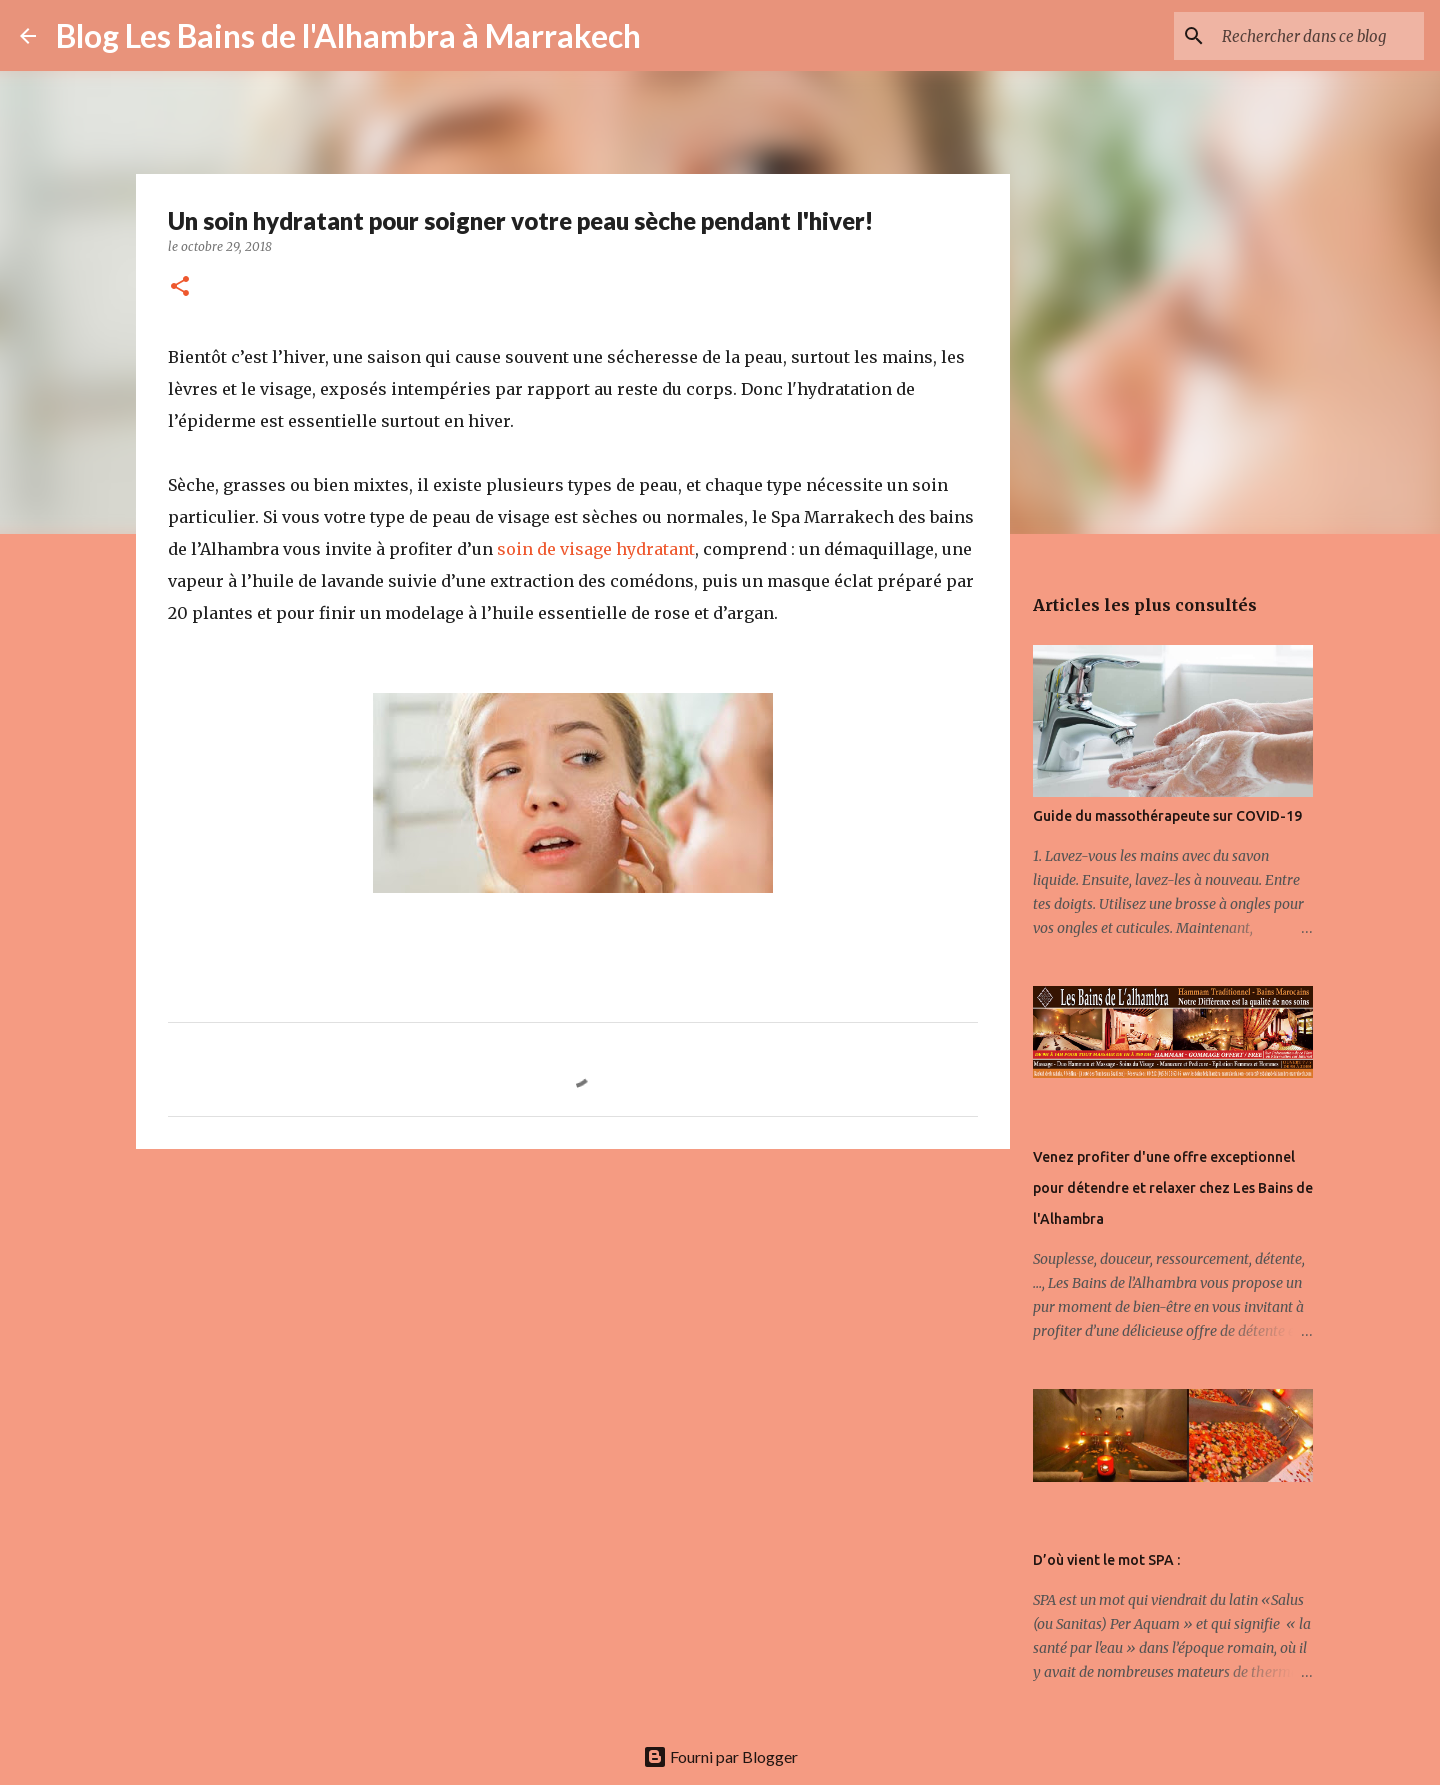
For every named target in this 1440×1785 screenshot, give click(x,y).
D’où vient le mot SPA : (1106, 1560)
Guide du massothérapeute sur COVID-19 (1167, 816)
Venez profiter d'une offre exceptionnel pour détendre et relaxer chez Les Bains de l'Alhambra (1173, 1188)
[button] (180, 287)
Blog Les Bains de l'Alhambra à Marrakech (348, 35)
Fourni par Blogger (720, 1756)
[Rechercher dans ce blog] (1319, 36)
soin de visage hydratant (596, 549)
